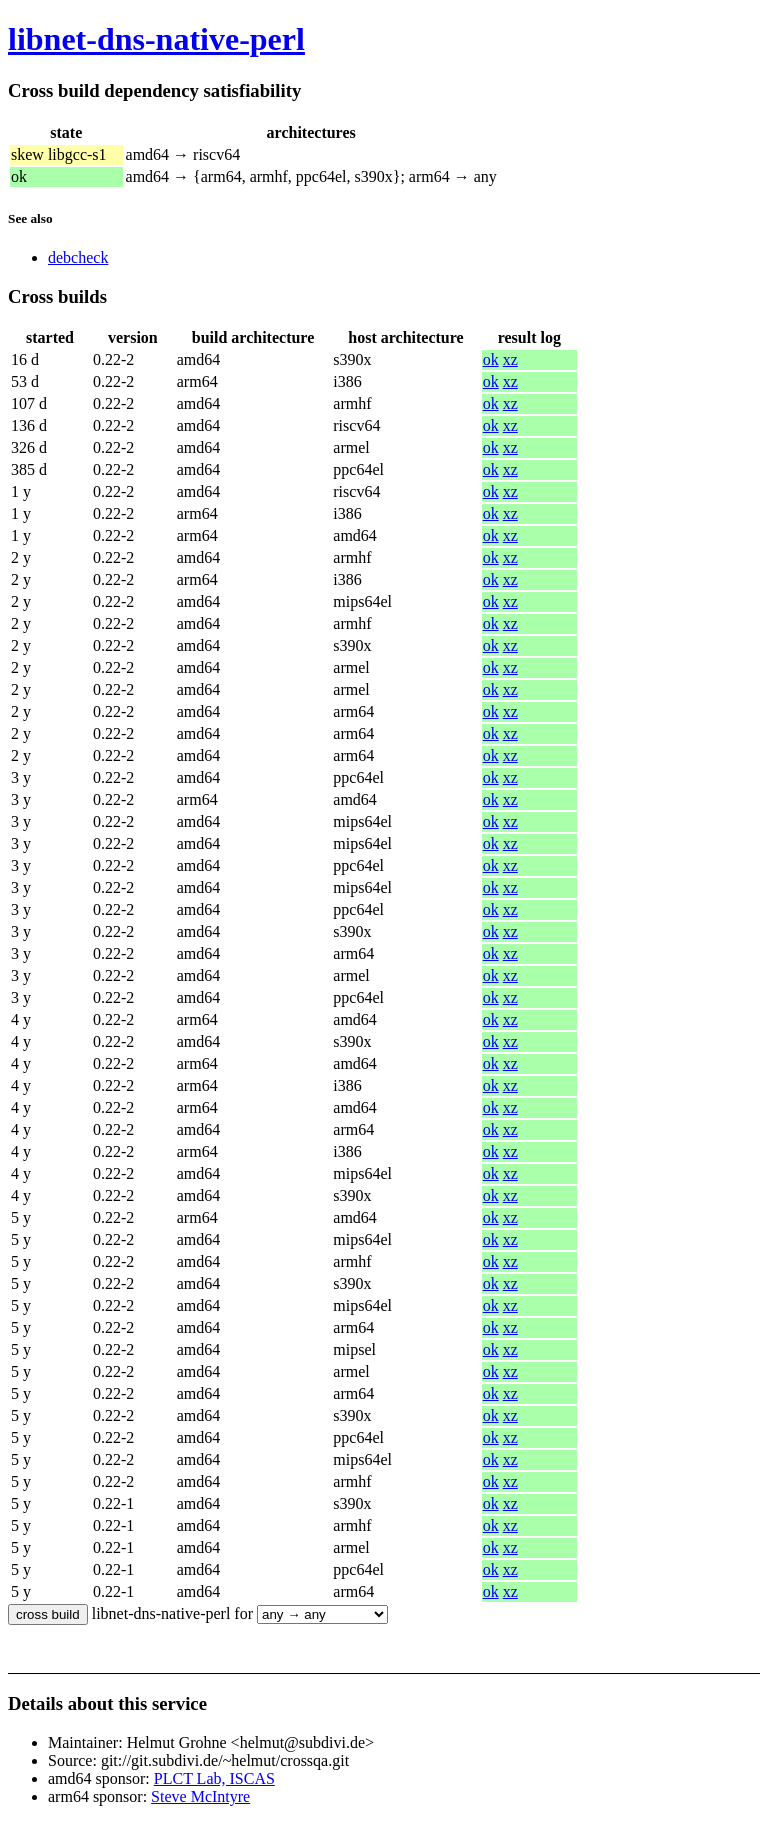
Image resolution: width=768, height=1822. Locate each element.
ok (491, 359)
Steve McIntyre (200, 1796)
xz (510, 359)
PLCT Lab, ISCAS (214, 1778)
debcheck (78, 257)
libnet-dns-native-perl (156, 39)
